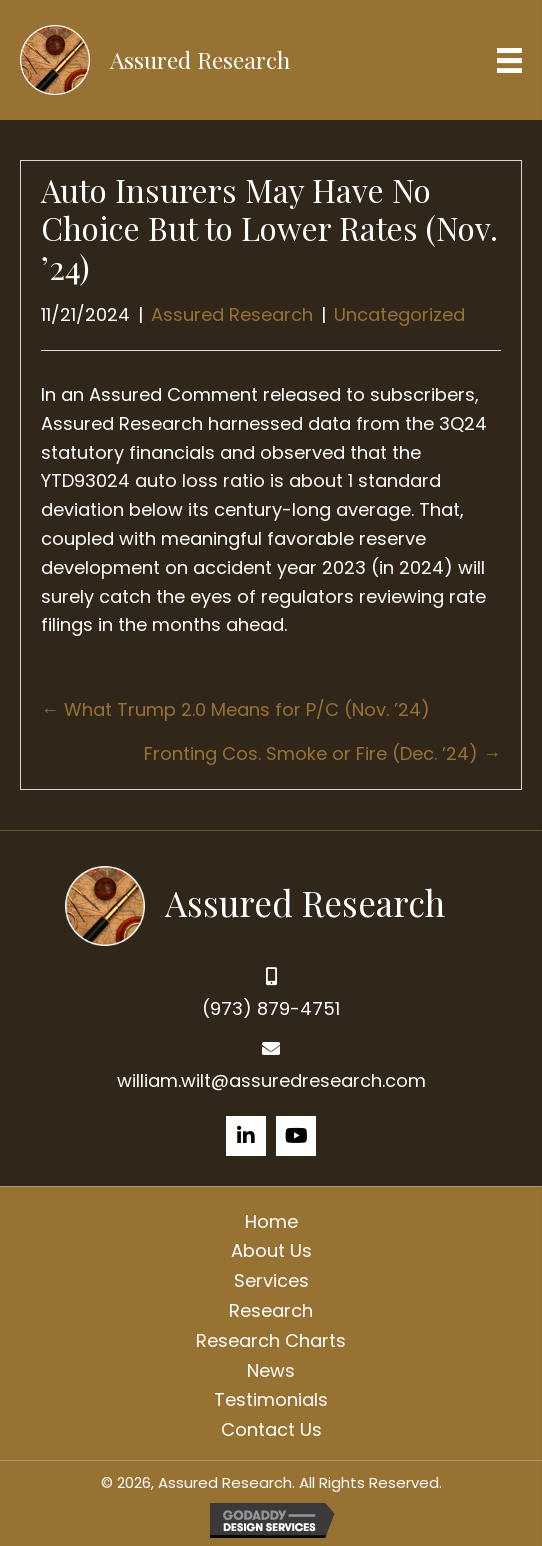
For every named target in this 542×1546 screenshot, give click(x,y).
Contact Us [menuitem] (271, 1429)
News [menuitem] (271, 1370)
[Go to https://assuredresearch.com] (271, 903)
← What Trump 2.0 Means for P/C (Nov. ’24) (235, 709)
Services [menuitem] (271, 1280)
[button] (246, 1136)
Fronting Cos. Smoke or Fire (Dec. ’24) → (322, 753)
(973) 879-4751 (271, 1008)
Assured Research (232, 314)
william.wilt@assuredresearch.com (271, 1080)
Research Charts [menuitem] (271, 1340)
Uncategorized (399, 314)
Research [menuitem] (271, 1310)
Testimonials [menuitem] (271, 1399)
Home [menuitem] (271, 1221)
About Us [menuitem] (271, 1250)
